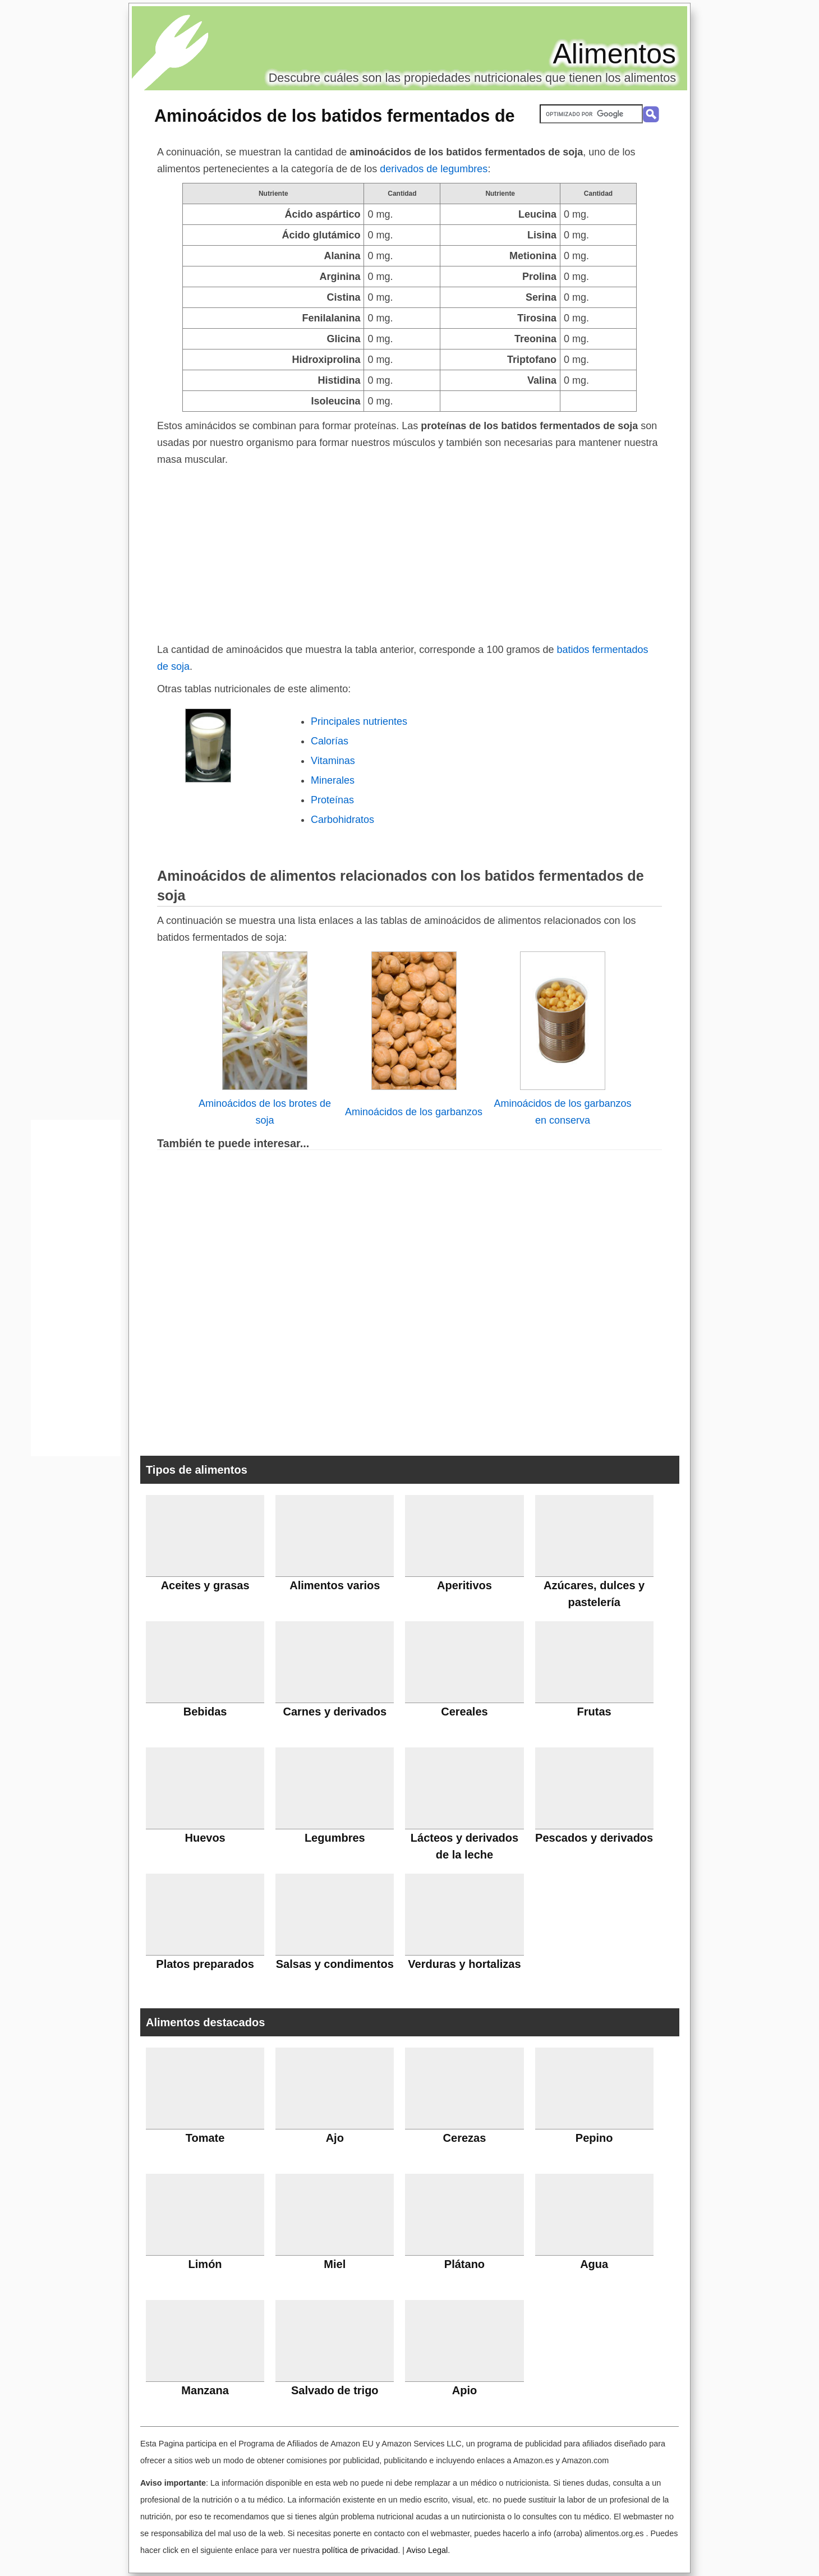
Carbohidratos (342, 819)
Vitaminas (333, 760)
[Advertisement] (409, 552)
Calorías (329, 741)
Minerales (333, 780)
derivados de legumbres (433, 168)
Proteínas (332, 800)
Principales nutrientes (359, 721)
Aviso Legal (427, 2550)
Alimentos (614, 54)
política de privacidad (360, 2550)
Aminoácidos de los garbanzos (413, 1111)
